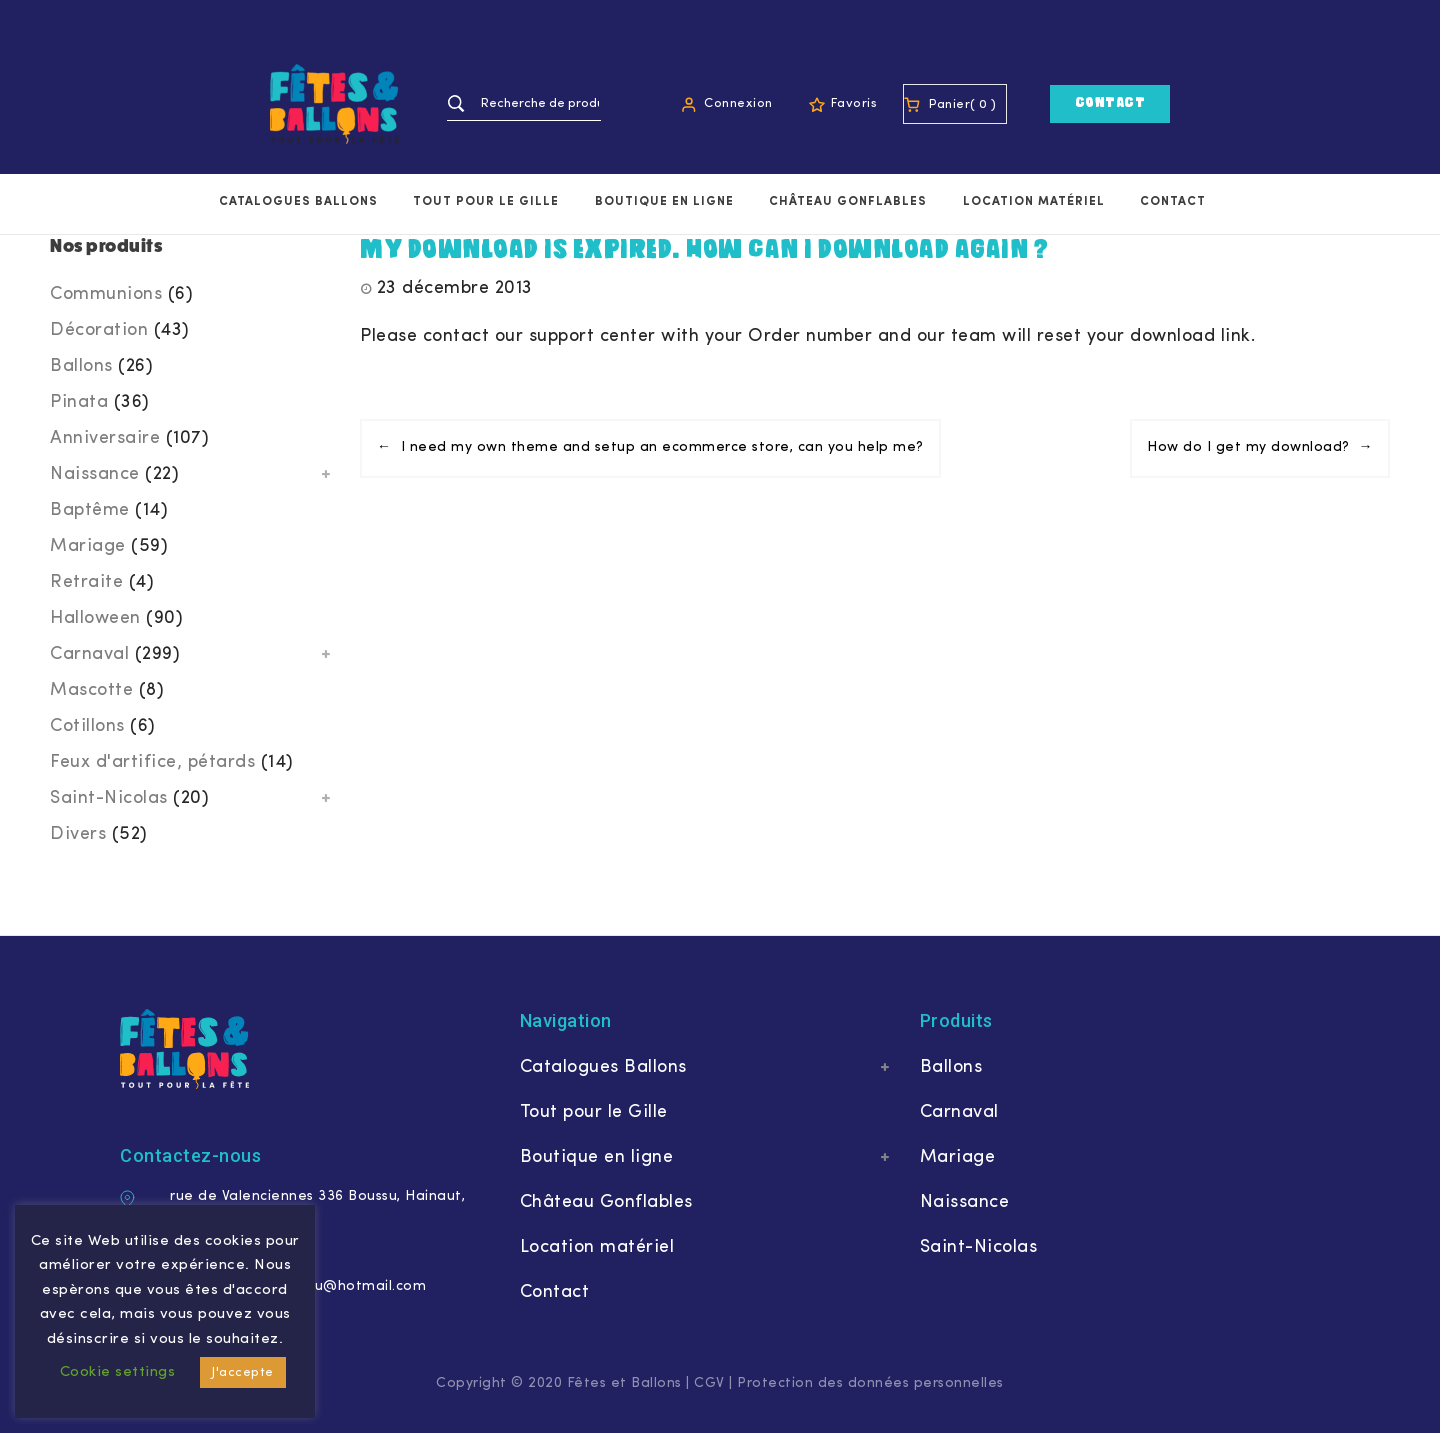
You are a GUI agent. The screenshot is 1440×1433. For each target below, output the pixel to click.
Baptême (90, 510)
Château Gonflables (848, 202)
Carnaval (89, 654)
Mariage (88, 546)
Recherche (457, 104)
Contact (1110, 103)
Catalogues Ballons (298, 202)
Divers (78, 834)
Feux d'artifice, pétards (152, 762)
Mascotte (91, 690)
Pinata (79, 402)
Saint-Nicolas (109, 798)
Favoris (854, 103)
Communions (106, 294)
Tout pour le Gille (486, 202)
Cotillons (87, 726)
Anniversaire (105, 438)
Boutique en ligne (664, 202)
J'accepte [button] (243, 1372)
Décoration (99, 330)
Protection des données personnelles (870, 1383)
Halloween (95, 618)
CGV (709, 1383)
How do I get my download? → (1260, 447)
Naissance (95, 474)
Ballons (81, 366)
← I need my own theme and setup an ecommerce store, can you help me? (650, 447)
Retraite (86, 582)
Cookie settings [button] (118, 1372)
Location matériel (1034, 202)
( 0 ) (983, 104)
